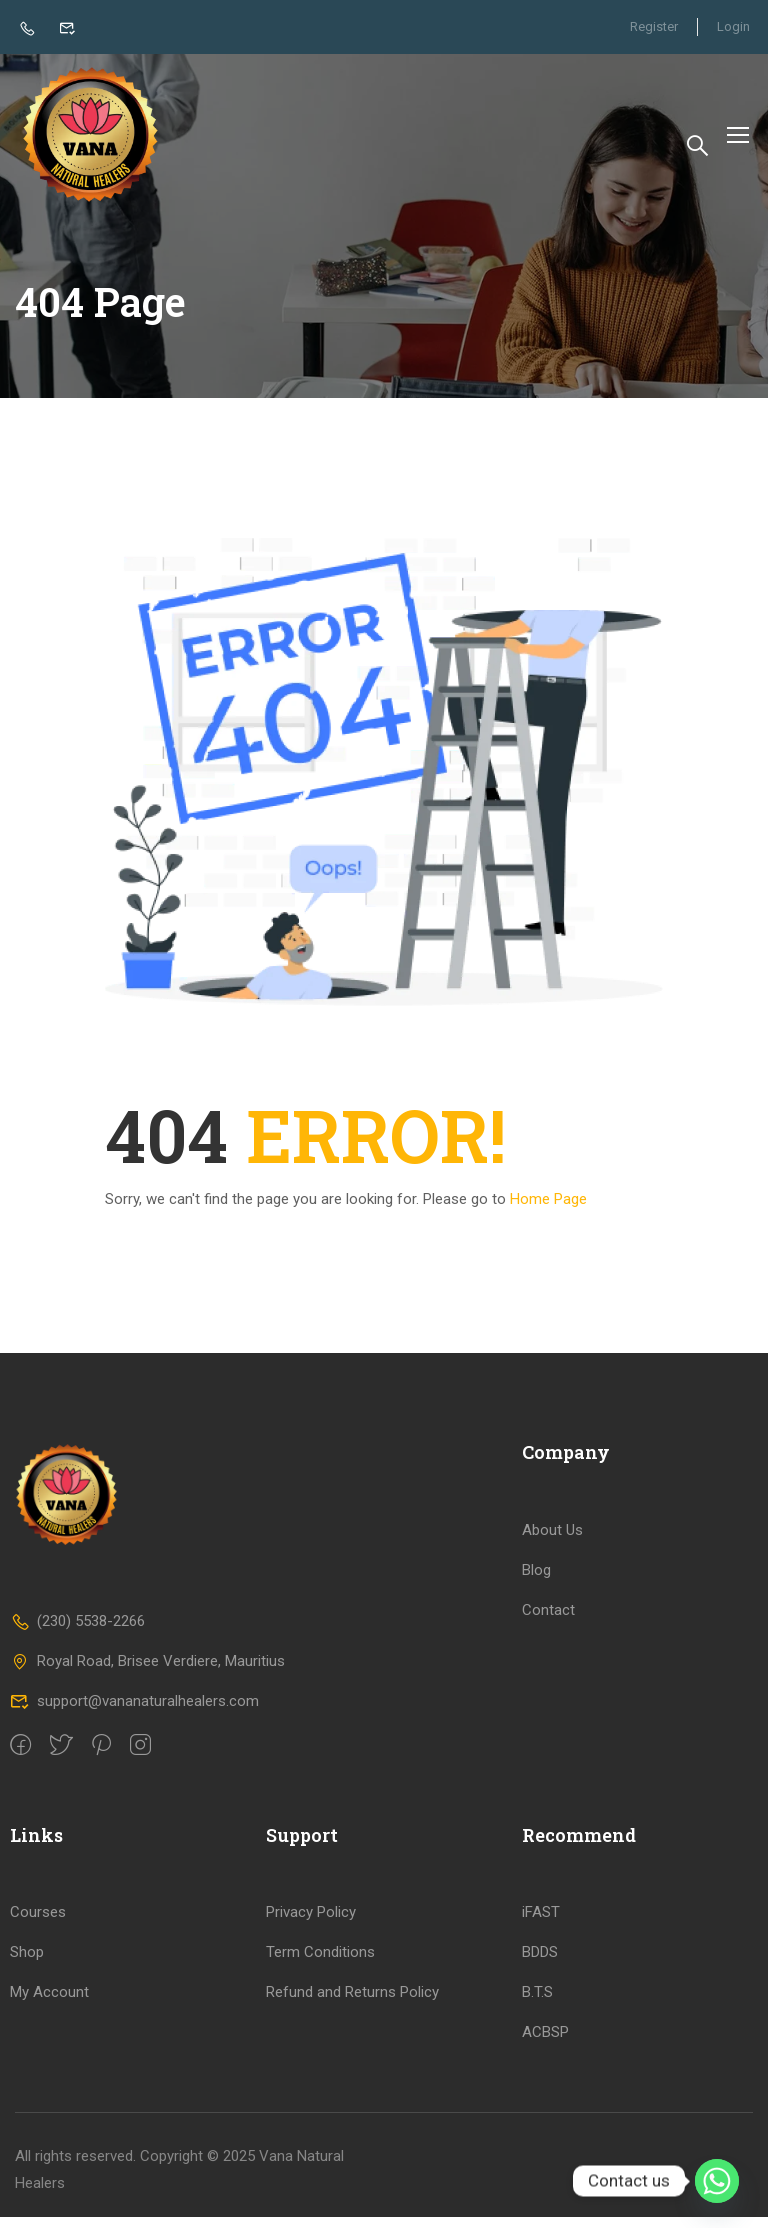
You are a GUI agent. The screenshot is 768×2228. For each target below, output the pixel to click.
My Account (49, 2003)
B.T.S (537, 2003)
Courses (38, 1923)
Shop (27, 1963)
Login (733, 26)
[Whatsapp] (717, 2181)
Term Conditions (320, 1963)
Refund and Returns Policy (352, 2003)
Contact (548, 1621)
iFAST (541, 1923)
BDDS (540, 1963)
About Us (552, 1541)
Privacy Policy (311, 1923)
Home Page (548, 1210)
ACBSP (545, 2043)
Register (652, 26)
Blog (536, 1581)
